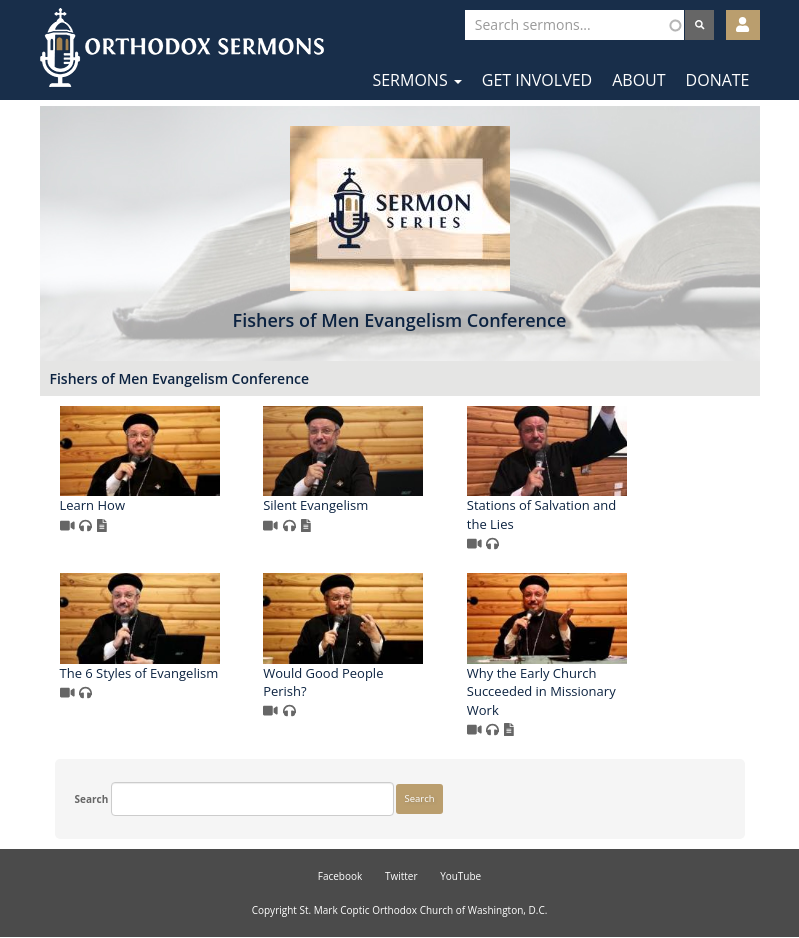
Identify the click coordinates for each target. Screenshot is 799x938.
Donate (718, 80)
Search (92, 799)
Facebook (340, 876)
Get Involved (537, 80)
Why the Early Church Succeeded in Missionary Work (541, 691)
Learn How (92, 505)
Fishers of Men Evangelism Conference (180, 378)
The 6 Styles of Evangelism (139, 673)
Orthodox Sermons (182, 47)
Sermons (416, 80)
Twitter (401, 876)
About (638, 80)
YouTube (460, 876)
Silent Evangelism (315, 505)
